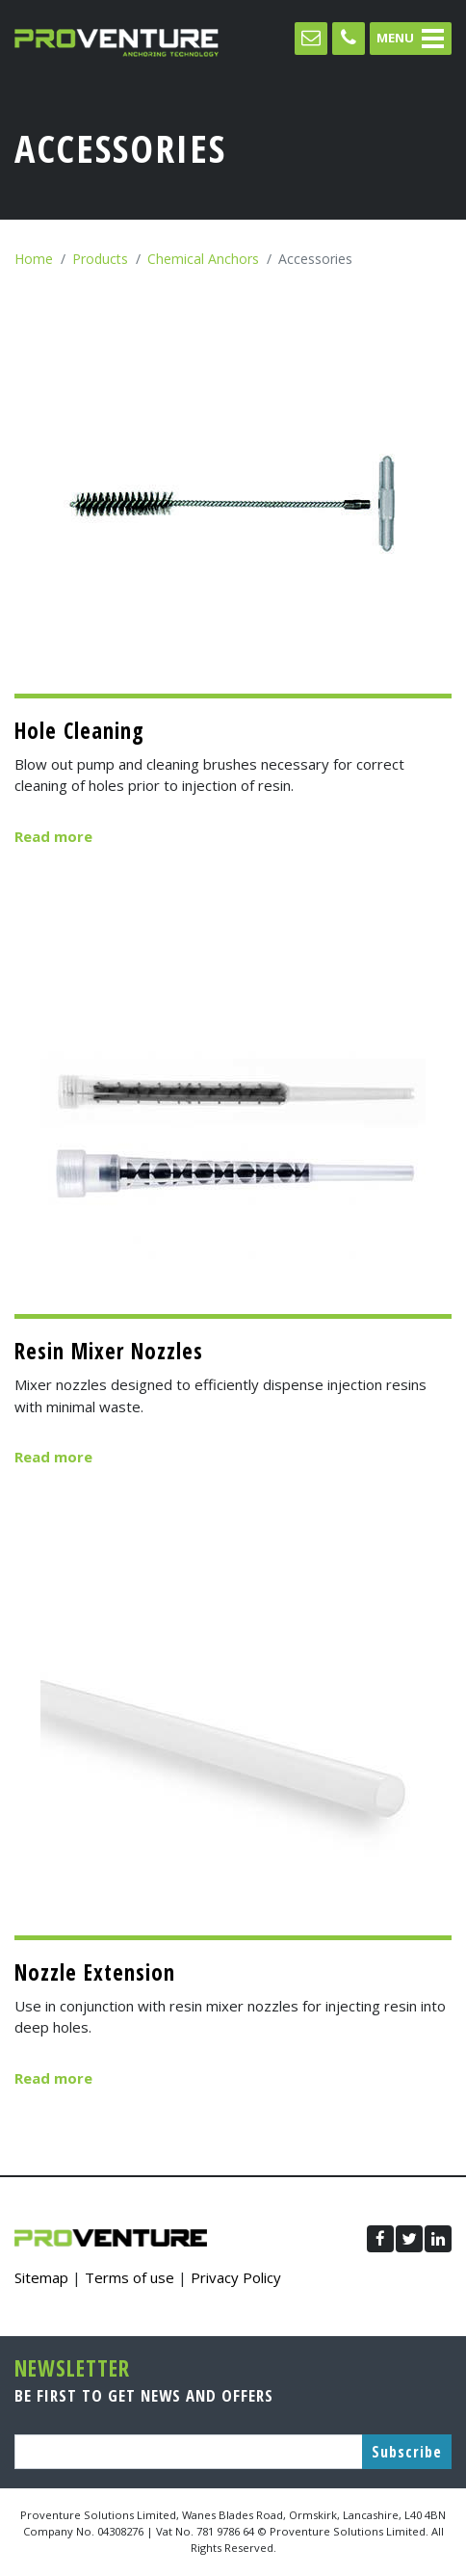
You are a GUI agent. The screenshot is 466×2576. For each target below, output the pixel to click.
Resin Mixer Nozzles (108, 1351)
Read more (53, 836)
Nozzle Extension (94, 1972)
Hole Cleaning (78, 731)
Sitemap (41, 2277)
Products (100, 259)
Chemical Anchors (203, 259)
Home (33, 259)
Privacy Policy (236, 2277)
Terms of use (129, 2277)
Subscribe (407, 2451)
